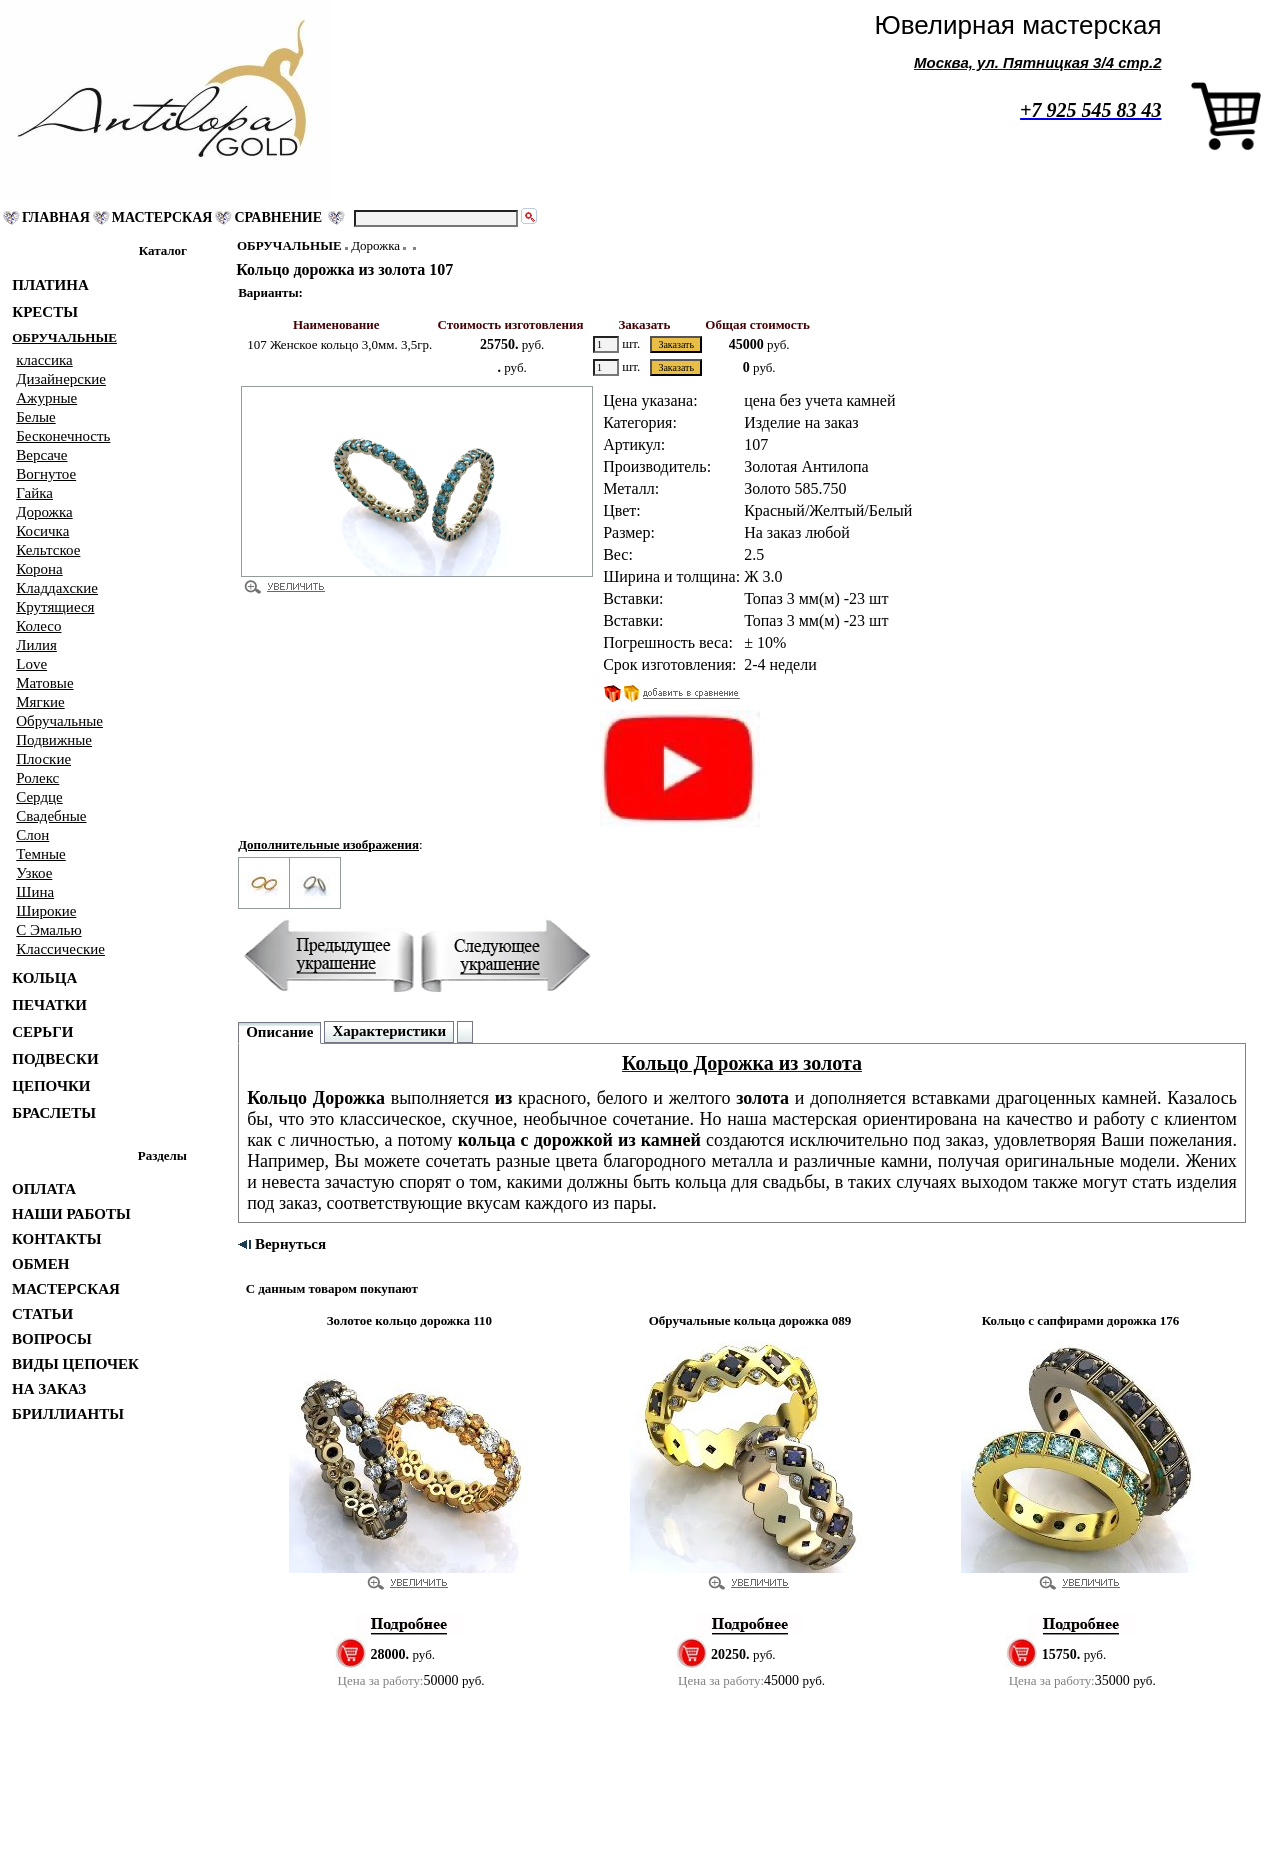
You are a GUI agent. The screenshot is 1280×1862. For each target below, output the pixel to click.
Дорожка (375, 245)
